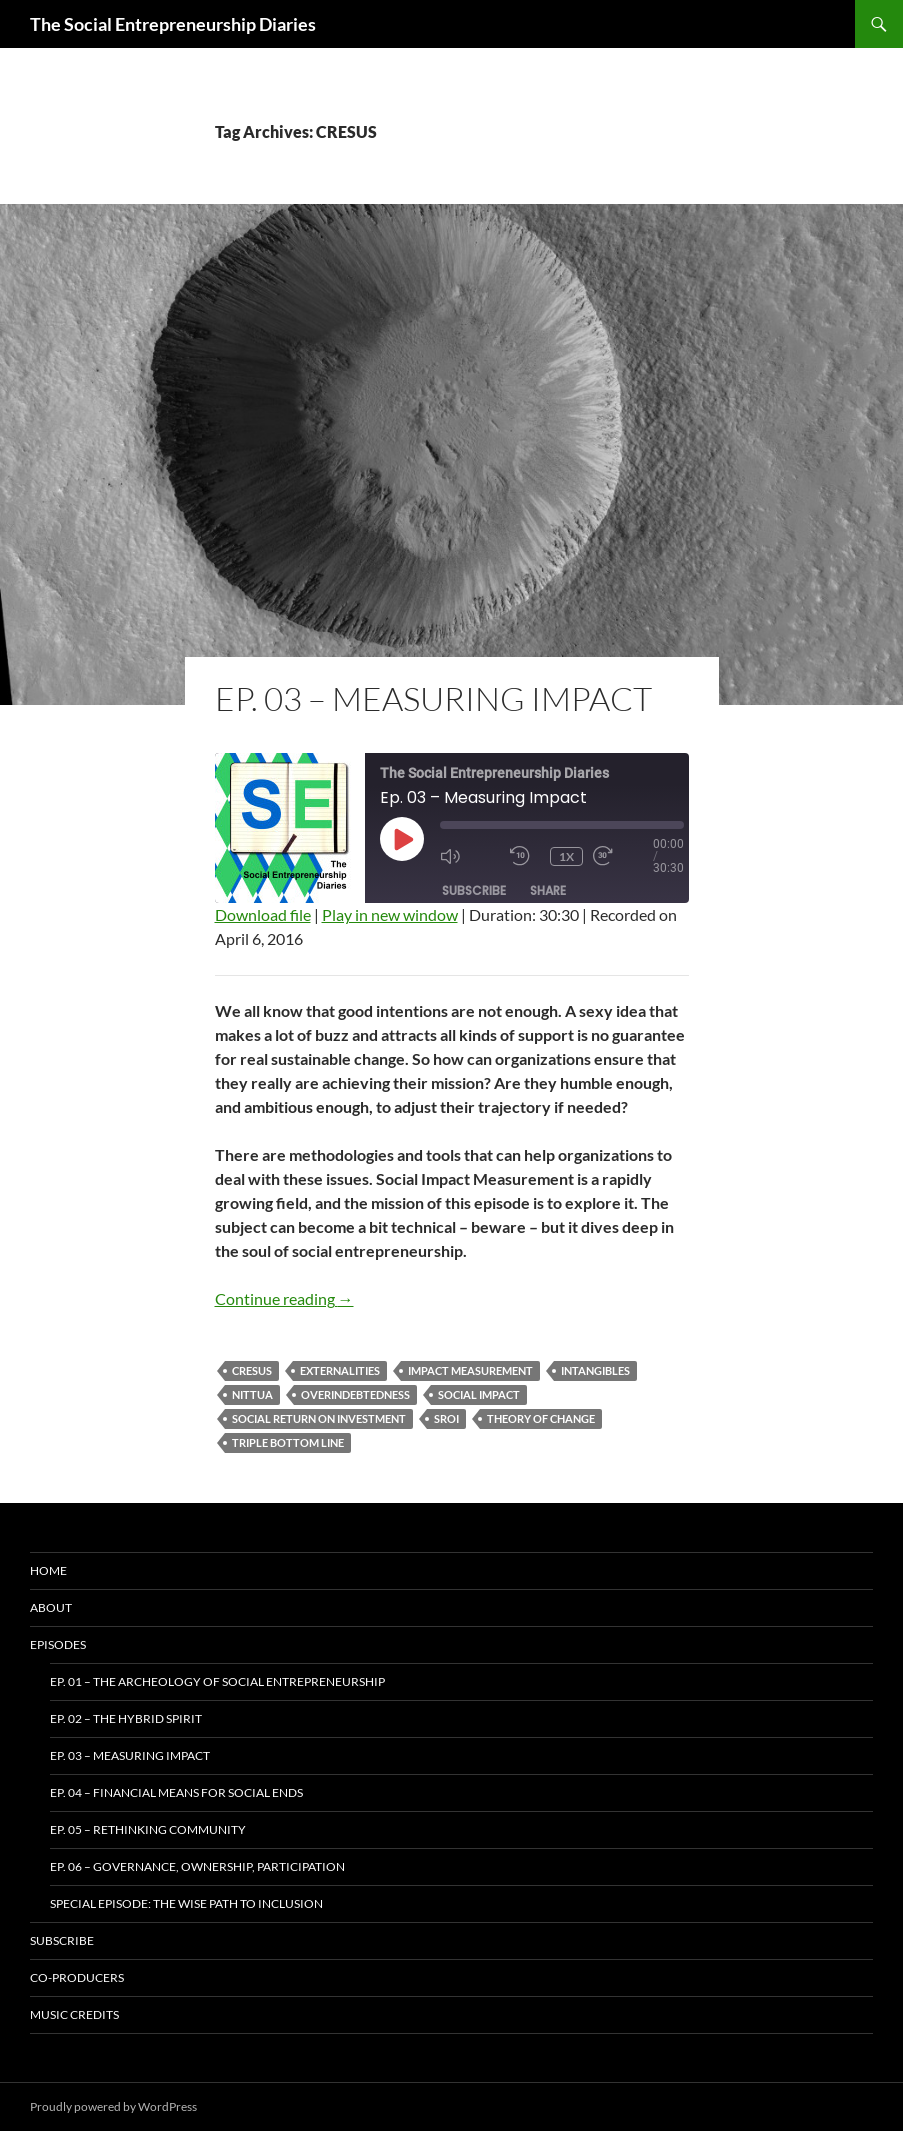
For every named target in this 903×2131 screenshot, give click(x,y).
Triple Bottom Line (288, 1442)
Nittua (252, 1394)
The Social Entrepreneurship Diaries (173, 24)
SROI (446, 1418)
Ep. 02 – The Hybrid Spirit (126, 1718)
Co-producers (77, 1977)
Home (48, 1570)
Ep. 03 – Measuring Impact (433, 698)
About (51, 1607)
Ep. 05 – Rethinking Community (148, 1829)
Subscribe (474, 890)
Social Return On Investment (319, 1418)
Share (548, 890)
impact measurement (470, 1370)
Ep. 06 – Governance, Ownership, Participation (197, 1866)
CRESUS (252, 1370)
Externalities (340, 1370)
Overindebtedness (355, 1394)
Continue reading (284, 1298)
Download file (263, 914)
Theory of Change (541, 1418)
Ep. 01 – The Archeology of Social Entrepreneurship (217, 1681)
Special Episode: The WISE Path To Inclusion (186, 1903)
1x (566, 856)
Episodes (58, 1644)
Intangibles (595, 1370)
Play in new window (390, 914)
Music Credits (74, 2014)
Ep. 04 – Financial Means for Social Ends (176, 1792)
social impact (479, 1394)
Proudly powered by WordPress (113, 2106)
